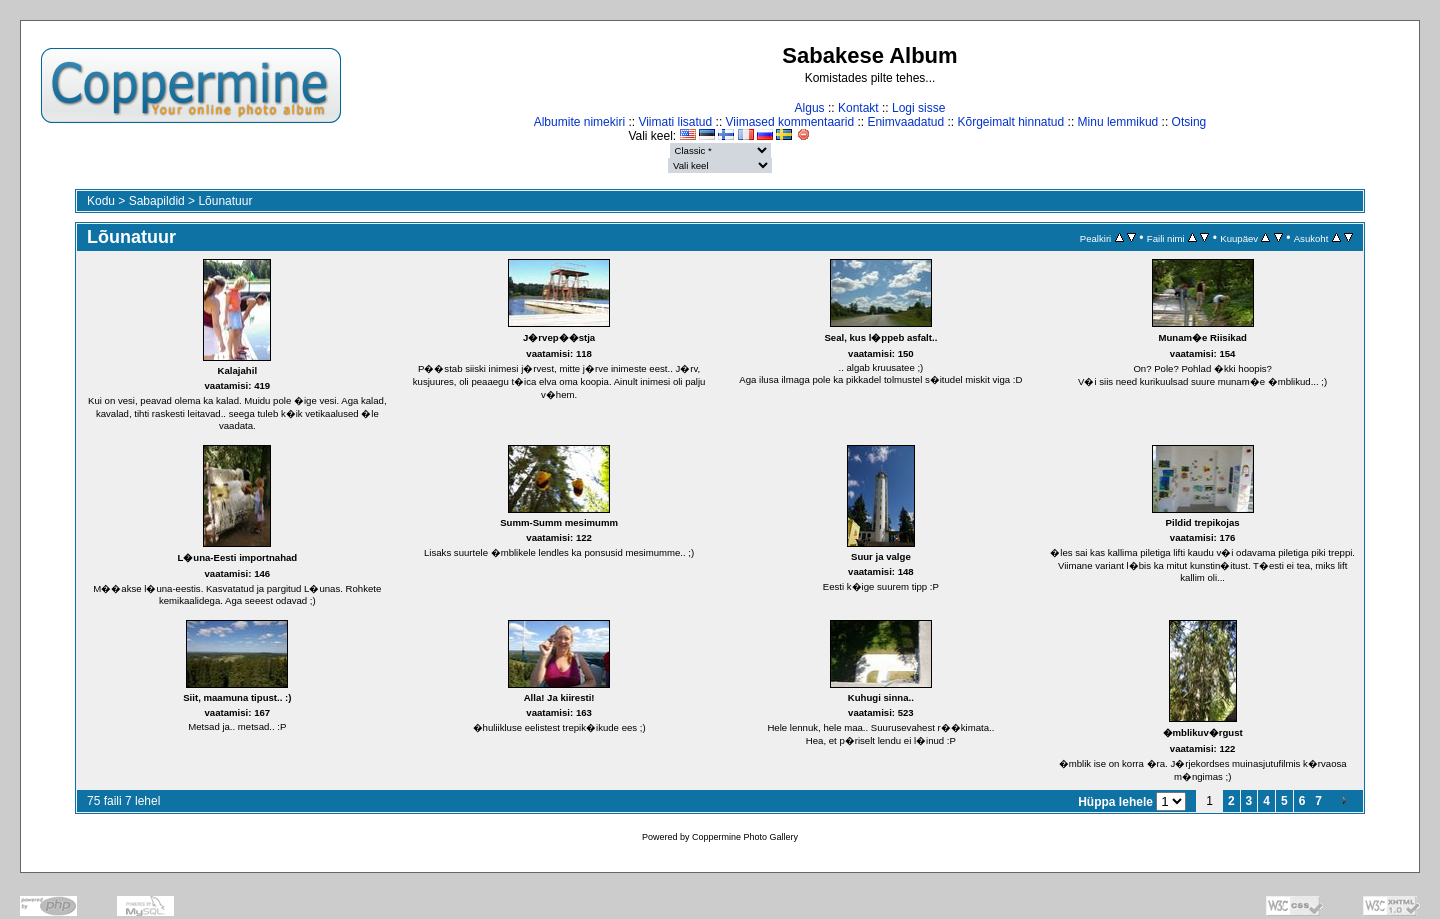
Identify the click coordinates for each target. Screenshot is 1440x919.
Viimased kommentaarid (790, 122)
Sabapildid (157, 201)
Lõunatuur (225, 201)
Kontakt (858, 108)
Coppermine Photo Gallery (745, 837)
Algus (810, 108)
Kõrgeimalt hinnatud (1010, 122)
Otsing (1189, 122)
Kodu (101, 201)
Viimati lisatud (675, 122)
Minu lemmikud (1118, 122)
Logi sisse (918, 108)
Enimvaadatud (905, 122)
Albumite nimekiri (579, 122)
